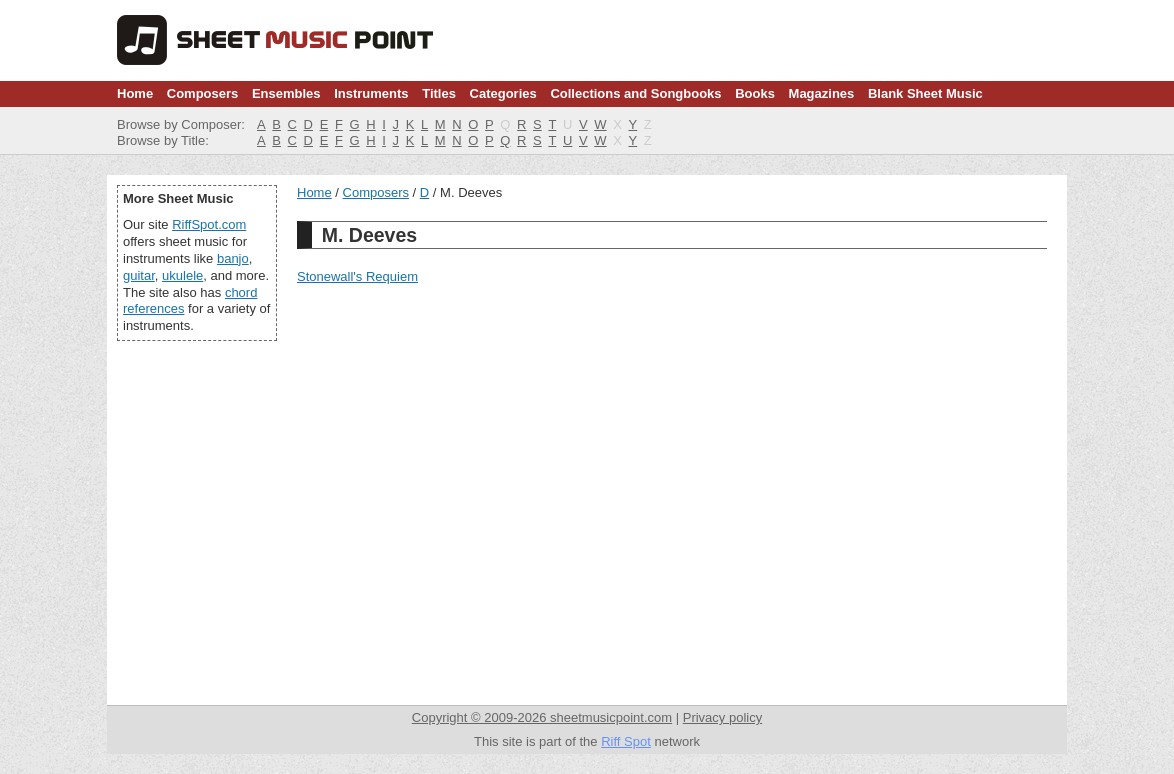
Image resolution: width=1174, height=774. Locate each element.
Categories (503, 93)
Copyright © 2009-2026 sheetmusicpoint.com (542, 717)
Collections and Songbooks (635, 93)
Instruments (371, 93)
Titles (439, 93)
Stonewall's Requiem (357, 276)
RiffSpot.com (209, 224)
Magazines (822, 93)
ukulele (182, 275)
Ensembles (286, 93)
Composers (203, 93)
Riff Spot (626, 741)
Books (755, 93)
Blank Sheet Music (925, 93)
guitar (139, 275)
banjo (233, 258)
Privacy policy (722, 717)
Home (135, 93)
